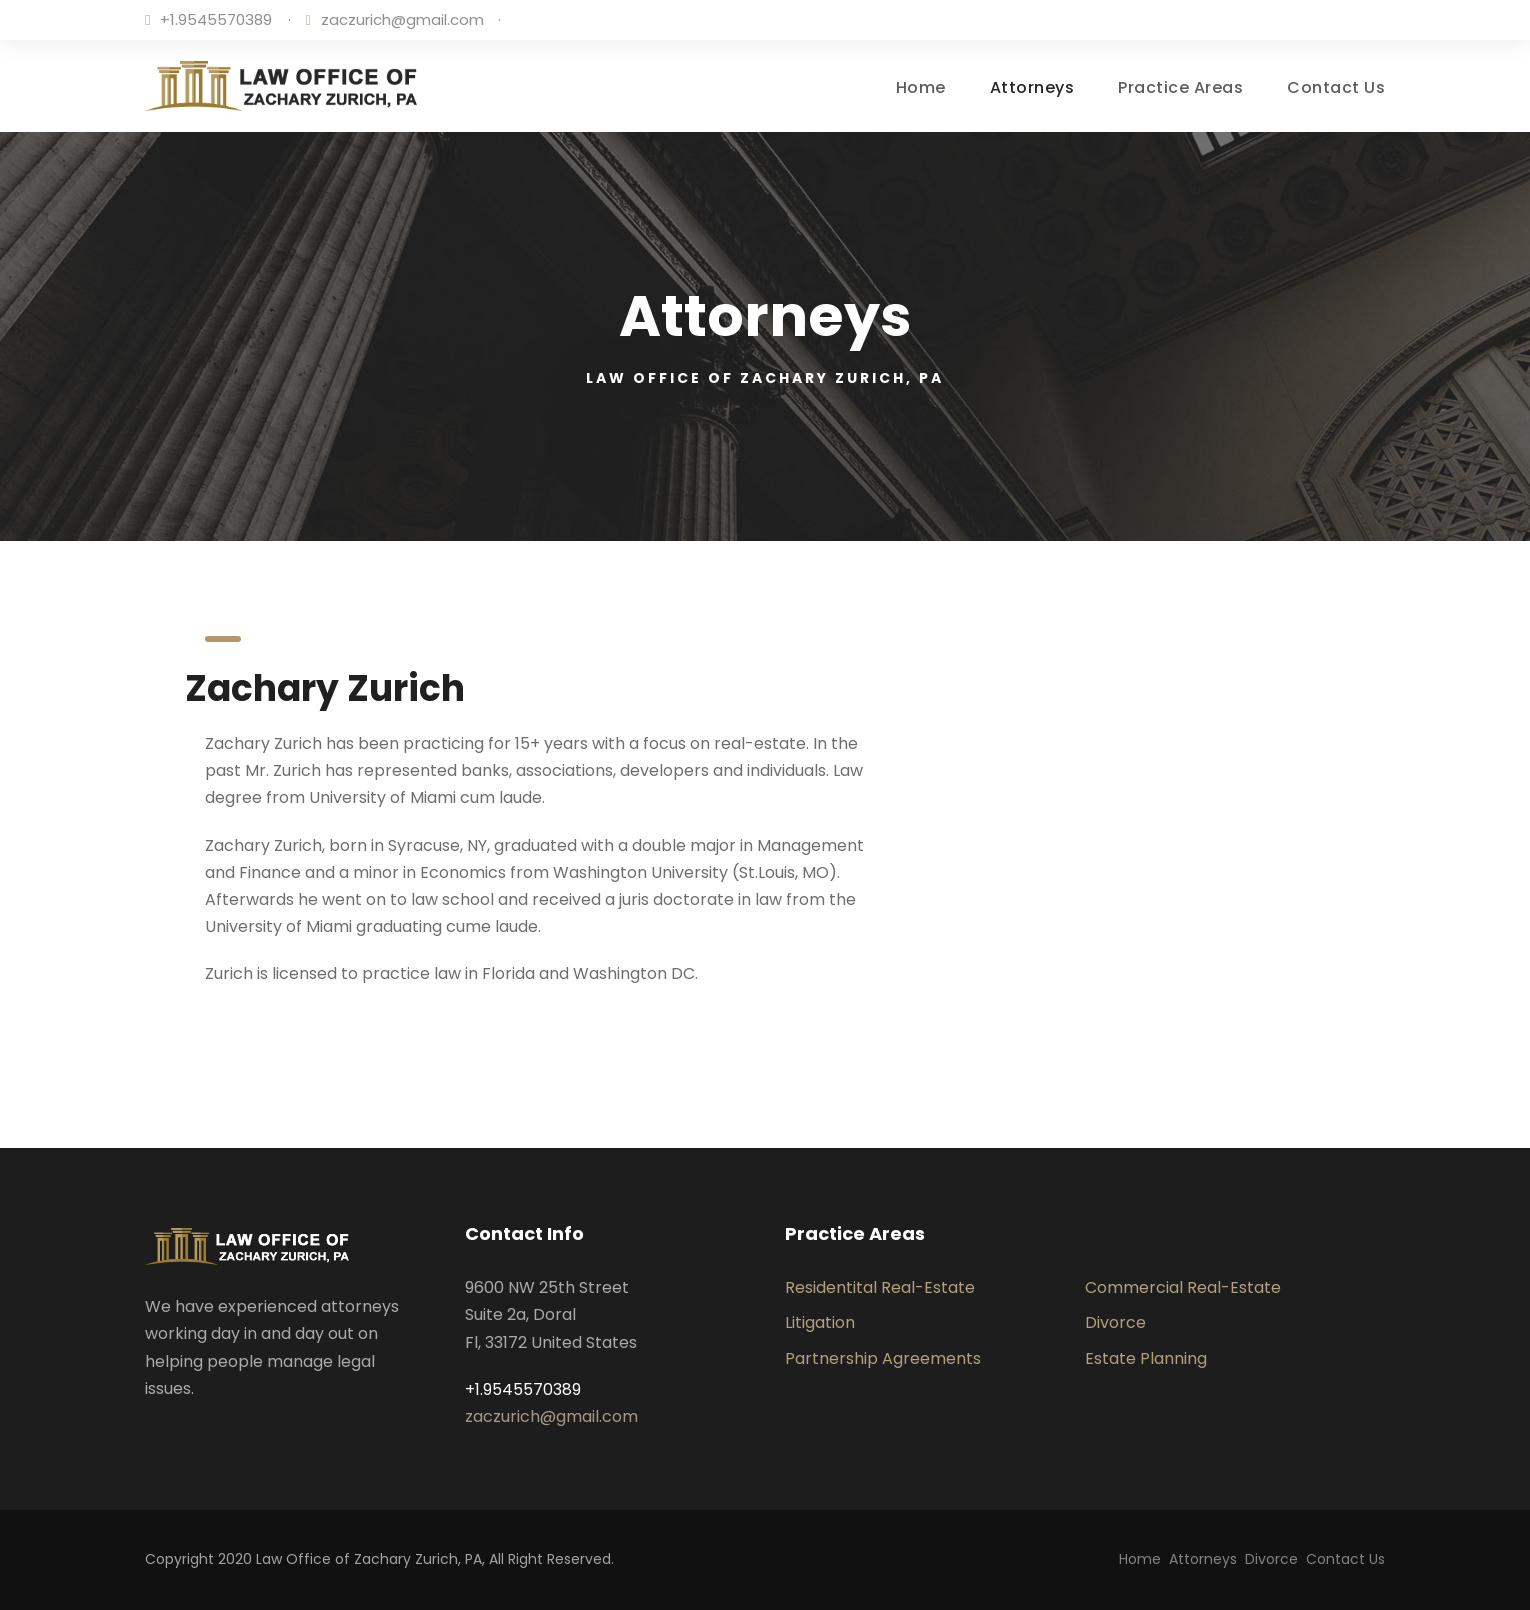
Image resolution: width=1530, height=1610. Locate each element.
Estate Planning (1146, 1358)
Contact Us (1336, 87)
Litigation (820, 1322)
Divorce (1115, 1322)
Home (921, 87)
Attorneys (1032, 87)
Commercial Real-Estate (1183, 1287)
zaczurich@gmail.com (402, 19)
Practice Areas (1180, 87)
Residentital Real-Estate (880, 1287)
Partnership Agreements (883, 1358)
